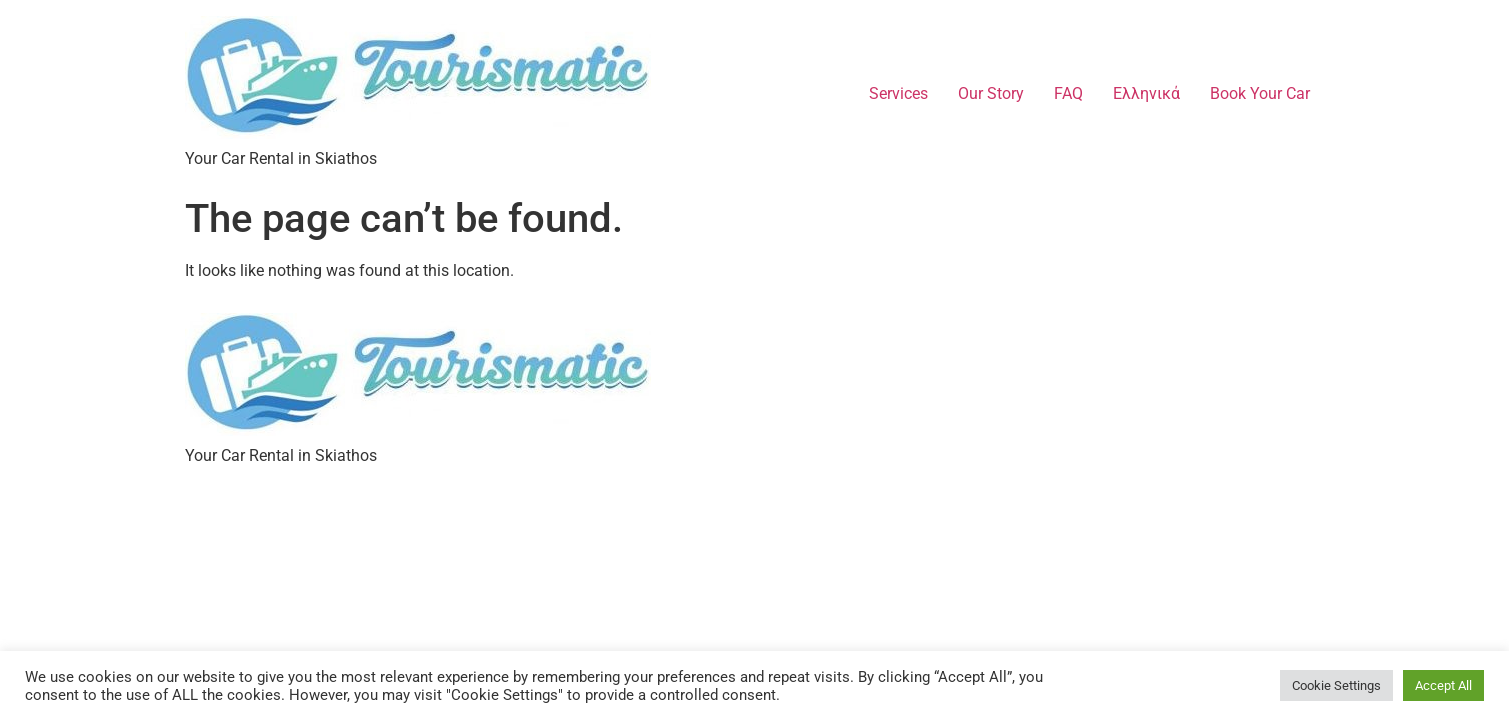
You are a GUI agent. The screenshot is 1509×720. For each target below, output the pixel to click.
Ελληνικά (1146, 93)
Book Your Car (1260, 93)
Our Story (991, 93)
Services (898, 93)
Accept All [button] (1443, 685)
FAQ (1068, 93)
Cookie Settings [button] (1336, 685)
